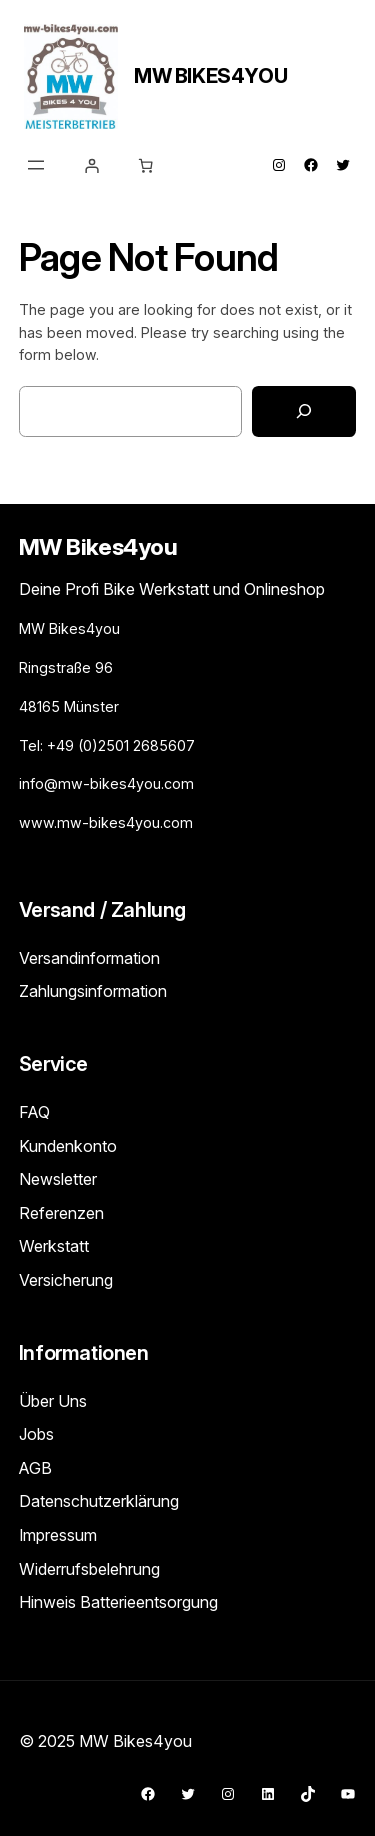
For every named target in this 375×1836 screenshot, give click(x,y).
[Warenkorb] (146, 166)
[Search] (304, 411)
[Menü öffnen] (36, 165)
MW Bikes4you (210, 76)
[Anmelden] (92, 166)
